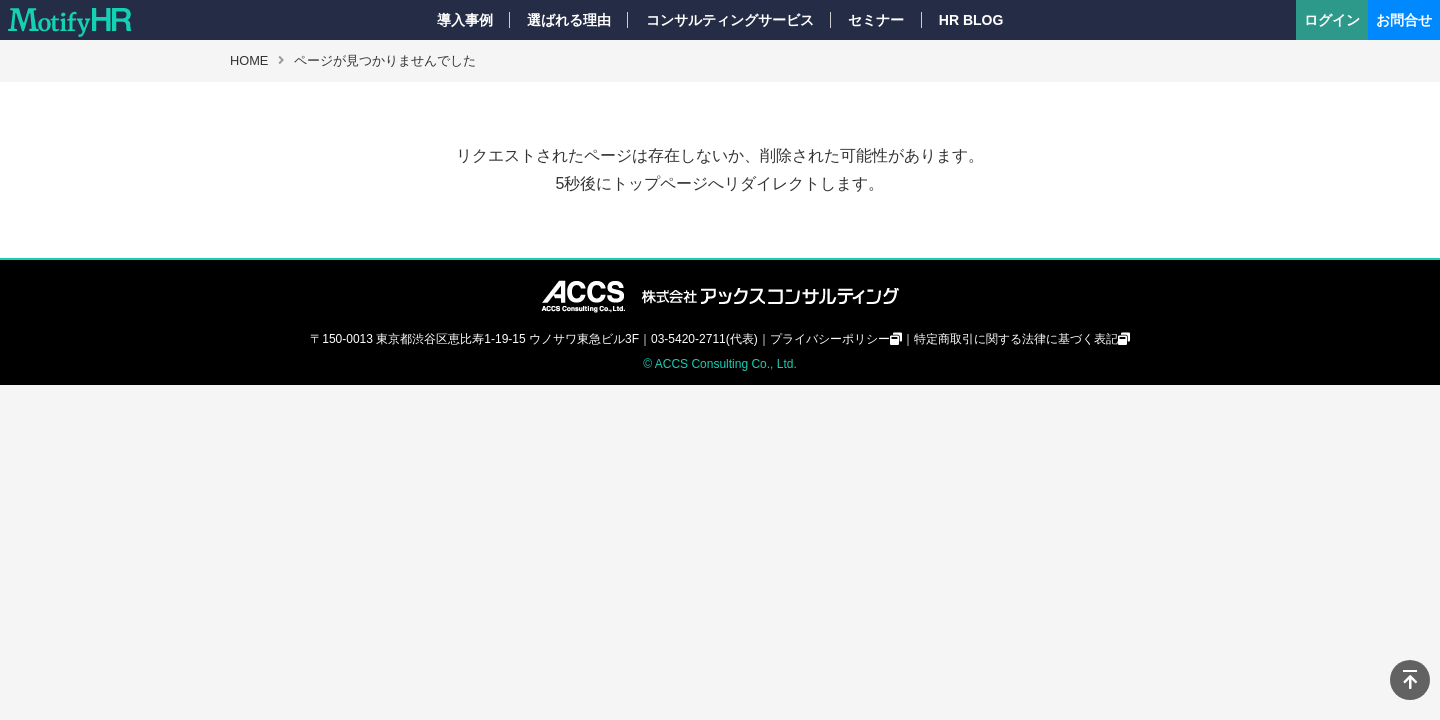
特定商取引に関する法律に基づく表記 (1016, 339)
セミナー (876, 20)
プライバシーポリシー (830, 339)
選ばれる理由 (569, 20)
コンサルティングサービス (730, 20)
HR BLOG (971, 20)
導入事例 (465, 20)
